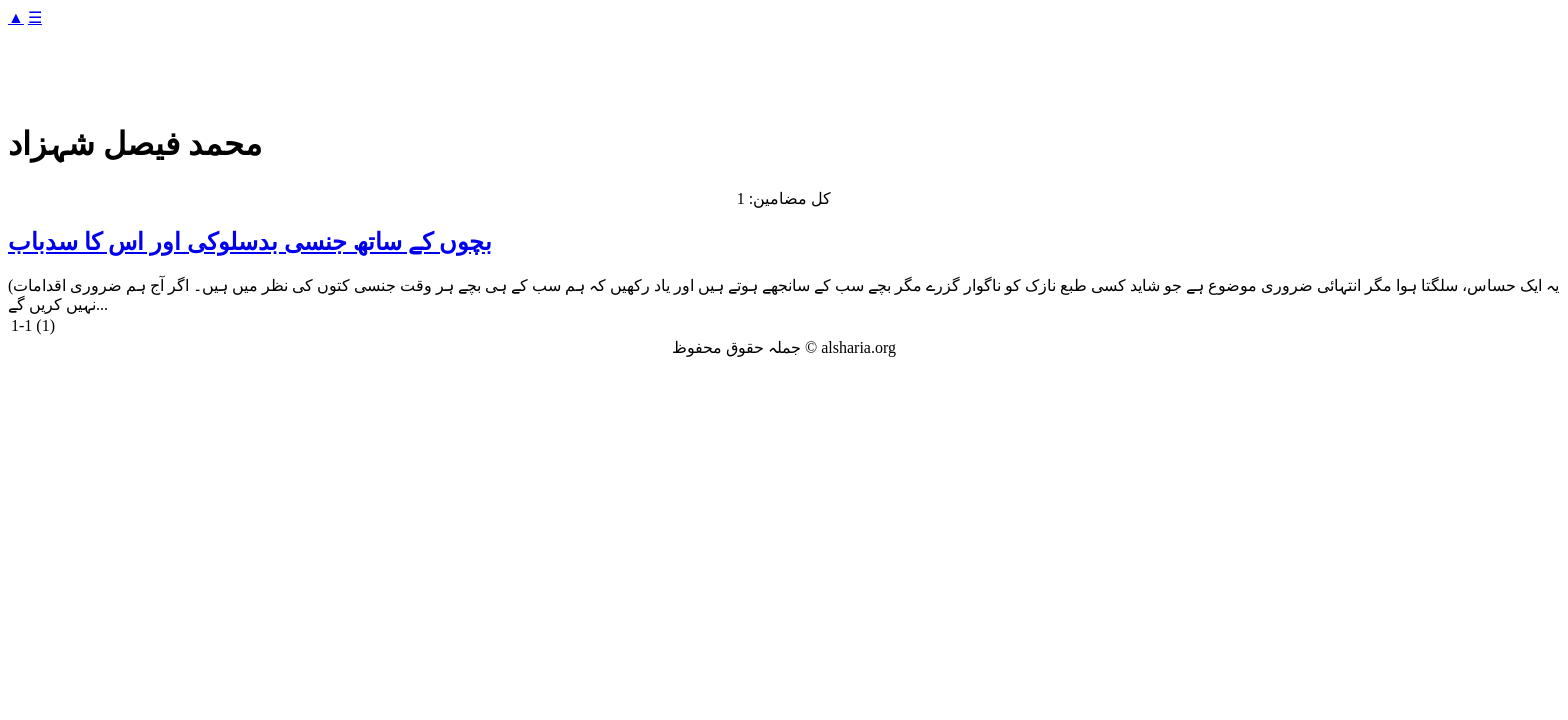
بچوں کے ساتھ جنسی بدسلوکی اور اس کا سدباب (250, 242)
